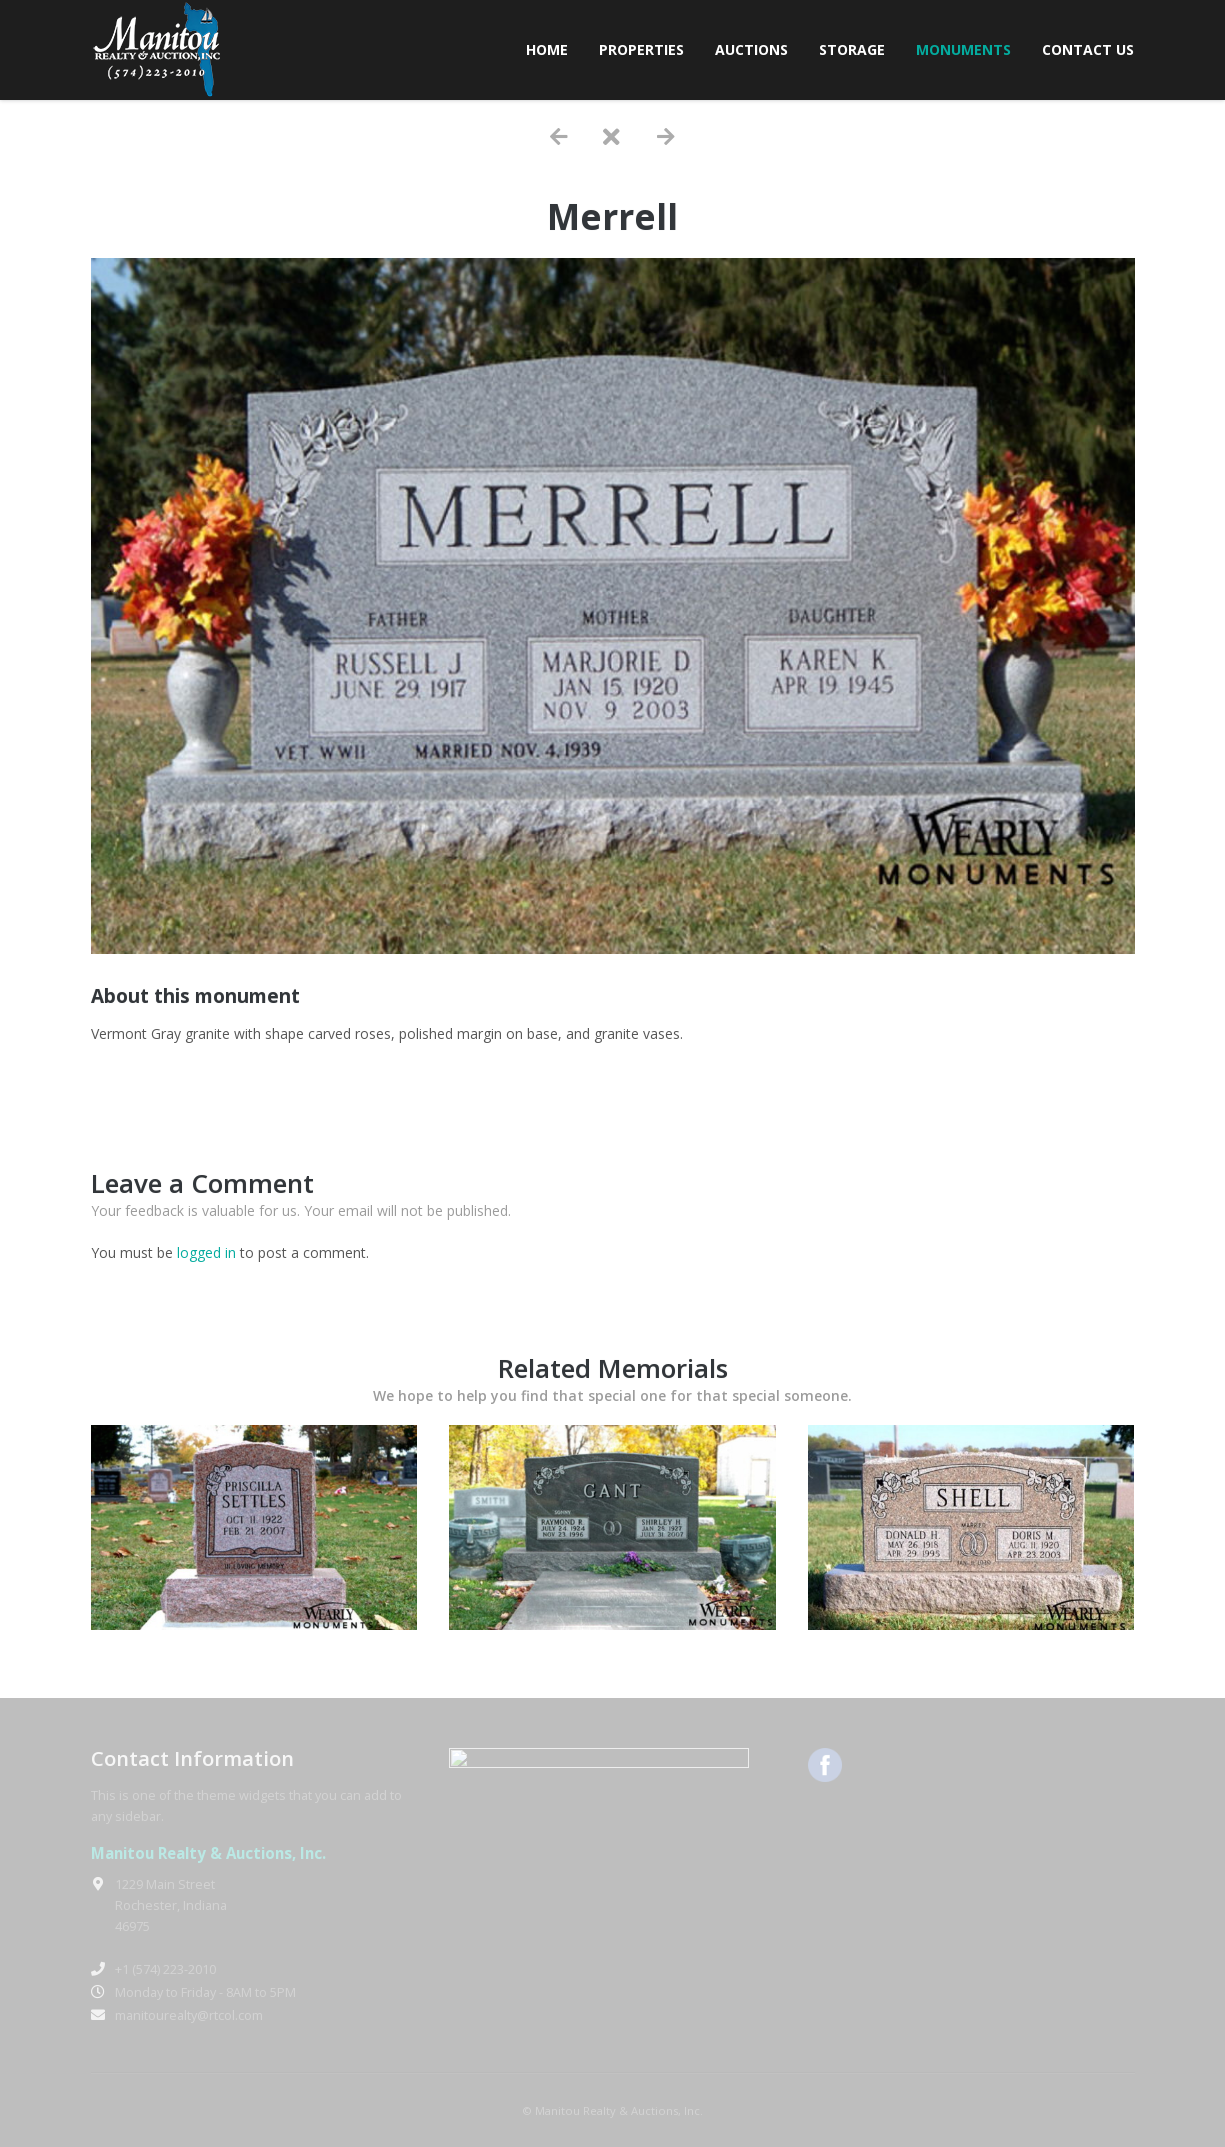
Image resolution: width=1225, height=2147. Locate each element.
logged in (206, 1252)
